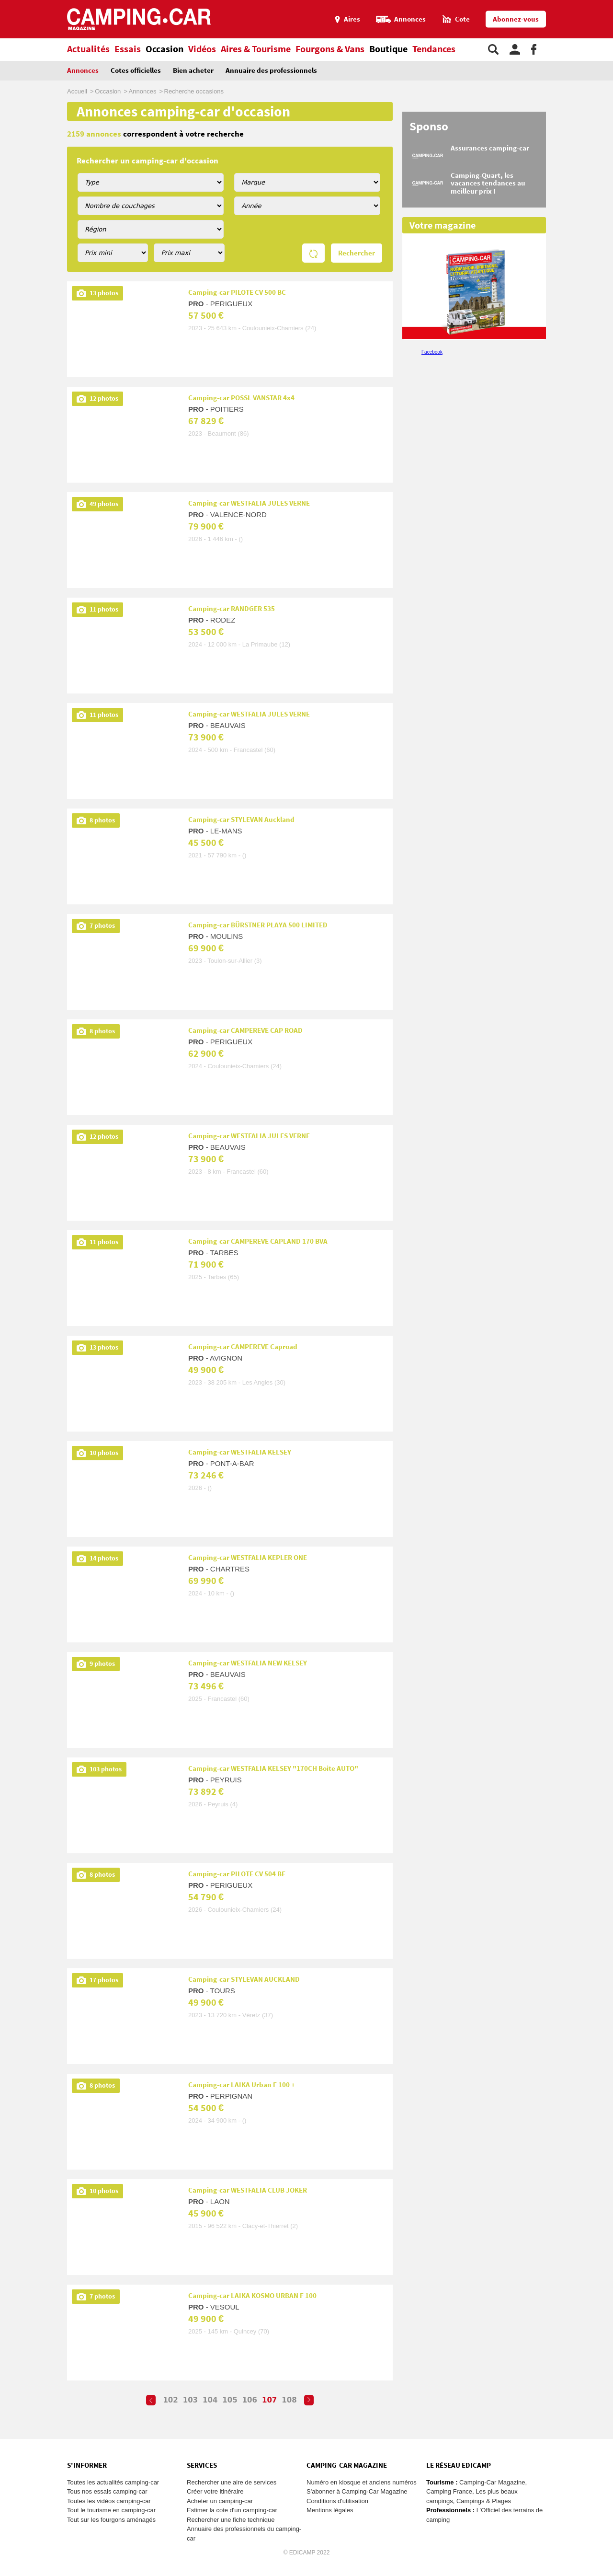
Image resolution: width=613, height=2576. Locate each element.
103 (190, 2400)
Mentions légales (329, 2510)
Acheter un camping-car (220, 2501)
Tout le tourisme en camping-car (111, 2510)
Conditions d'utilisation (337, 2501)
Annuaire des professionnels (271, 71)
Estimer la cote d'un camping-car (232, 2510)
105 (229, 2400)
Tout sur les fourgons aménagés (111, 2519)
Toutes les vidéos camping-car (109, 2501)
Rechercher (356, 253)
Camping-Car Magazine (492, 2482)
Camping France (449, 2491)
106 (249, 2400)
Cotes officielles (136, 71)
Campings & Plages (483, 2501)
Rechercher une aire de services (231, 2482)
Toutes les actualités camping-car (113, 2482)
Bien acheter (193, 71)
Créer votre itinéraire (215, 2491)
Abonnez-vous (516, 19)
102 (170, 2400)
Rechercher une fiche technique (231, 2519)
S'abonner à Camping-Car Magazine (357, 2491)
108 (289, 2400)
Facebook (432, 352)
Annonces (83, 71)
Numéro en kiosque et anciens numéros (361, 2482)
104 (210, 2400)
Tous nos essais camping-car (107, 2491)
